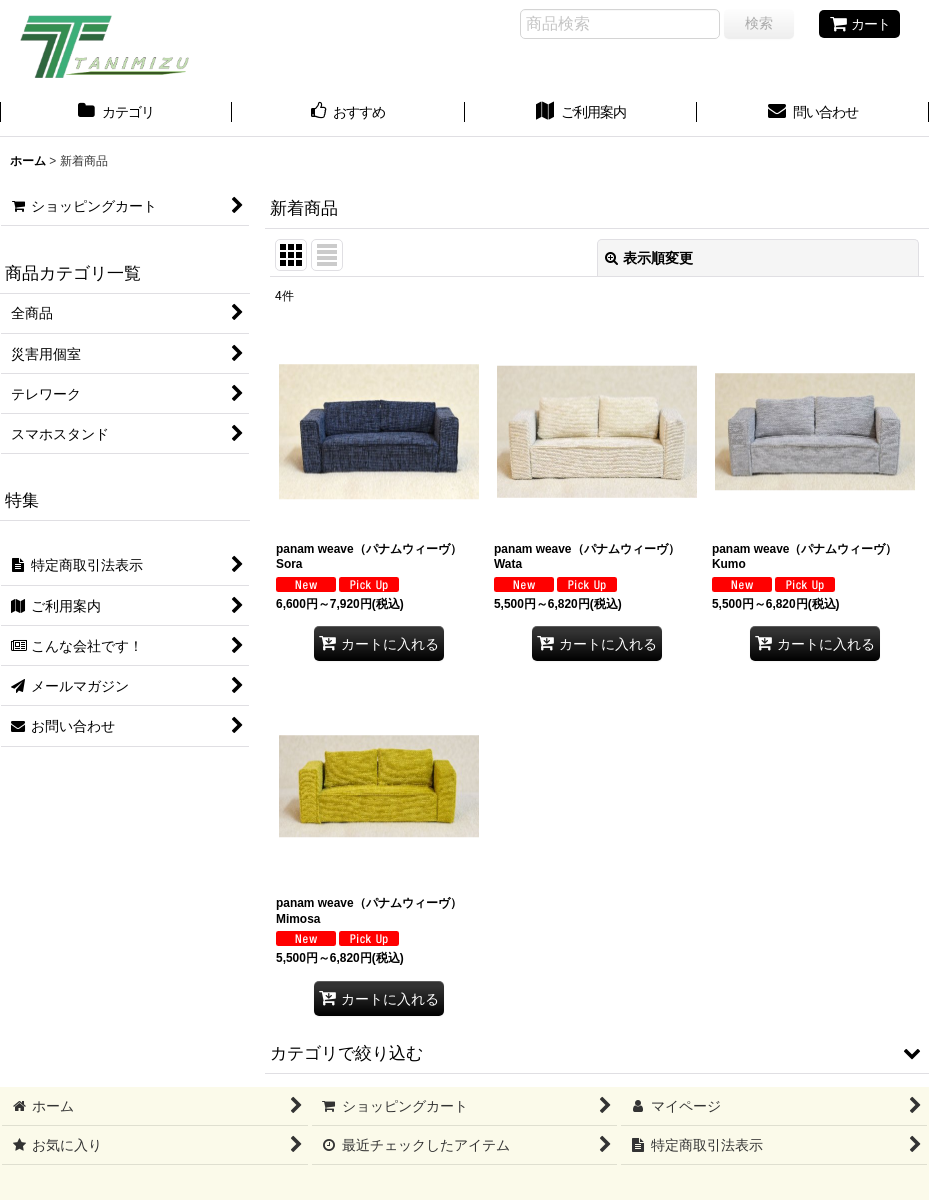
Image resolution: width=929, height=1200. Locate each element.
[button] (597, 1053)
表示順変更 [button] (649, 258)
